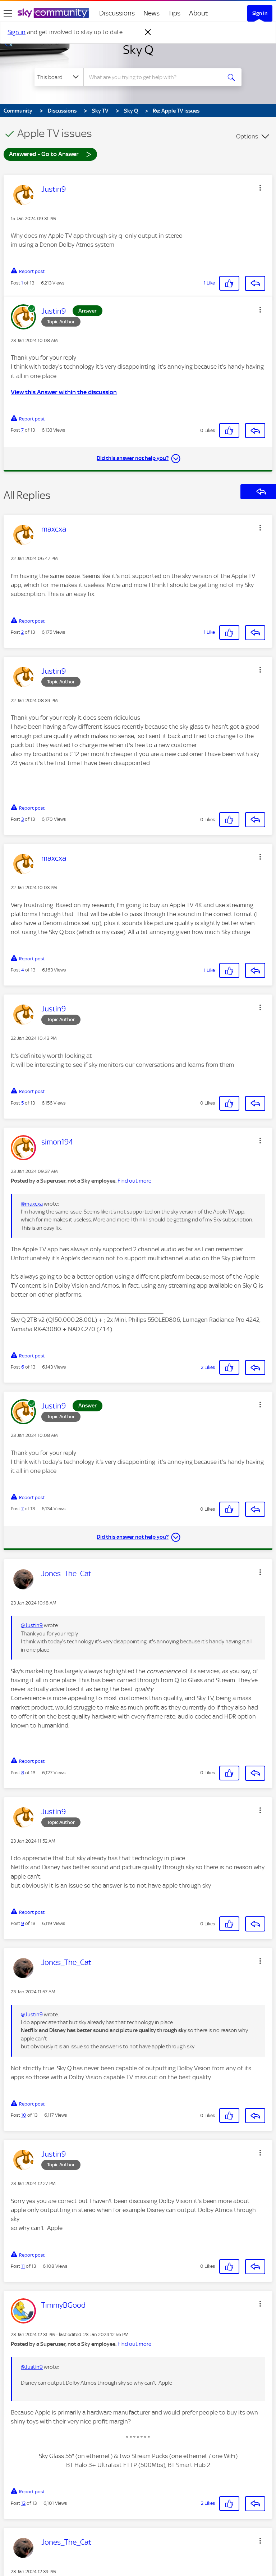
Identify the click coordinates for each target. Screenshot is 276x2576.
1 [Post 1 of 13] (22, 283)
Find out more (134, 1181)
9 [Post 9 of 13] (22, 1923)
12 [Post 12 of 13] (23, 2503)
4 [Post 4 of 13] (22, 970)
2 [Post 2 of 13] (22, 632)
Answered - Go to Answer (50, 154)
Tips (174, 13)
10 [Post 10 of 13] (23, 2115)
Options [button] (247, 136)
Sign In (259, 13)
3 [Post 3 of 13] (22, 819)
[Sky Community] (53, 13)
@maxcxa (32, 1204)
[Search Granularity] (58, 77)
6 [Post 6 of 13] (22, 1367)
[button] (260, 188)
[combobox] (155, 77)
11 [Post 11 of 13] (23, 2266)
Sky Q (138, 49)
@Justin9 (32, 1625)
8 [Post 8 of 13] (22, 1772)
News (151, 13)
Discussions (117, 13)
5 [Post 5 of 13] (22, 1103)
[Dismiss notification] (148, 32)
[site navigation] (8, 13)
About (198, 13)
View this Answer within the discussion (64, 392)
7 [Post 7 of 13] (22, 430)
